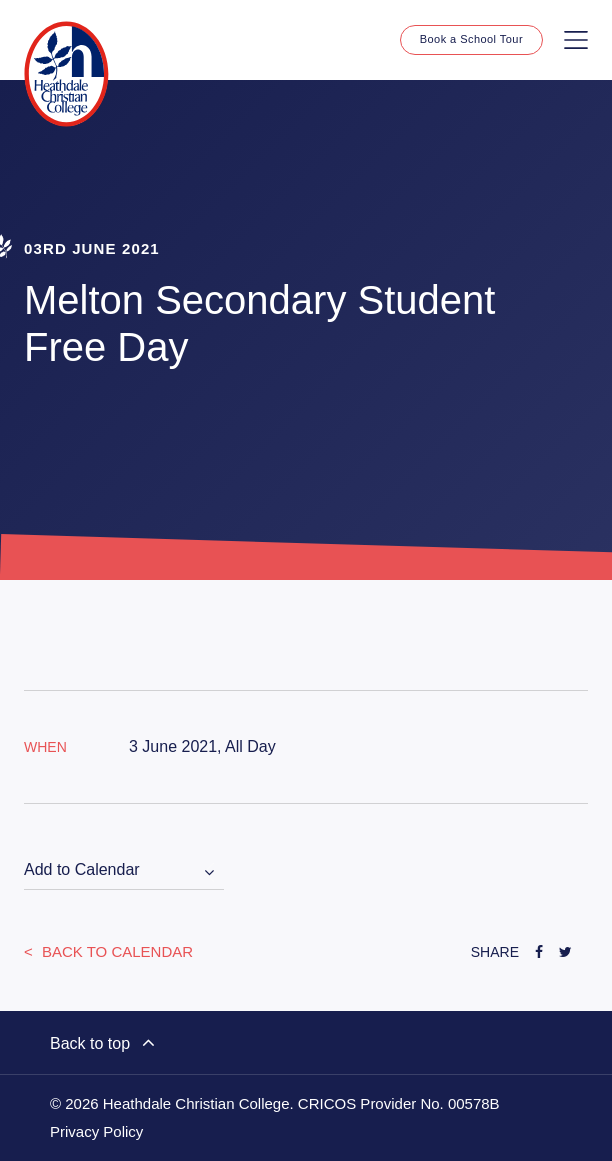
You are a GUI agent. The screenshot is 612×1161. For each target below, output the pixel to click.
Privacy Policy (96, 1132)
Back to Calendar (115, 951)
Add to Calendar (82, 869)
